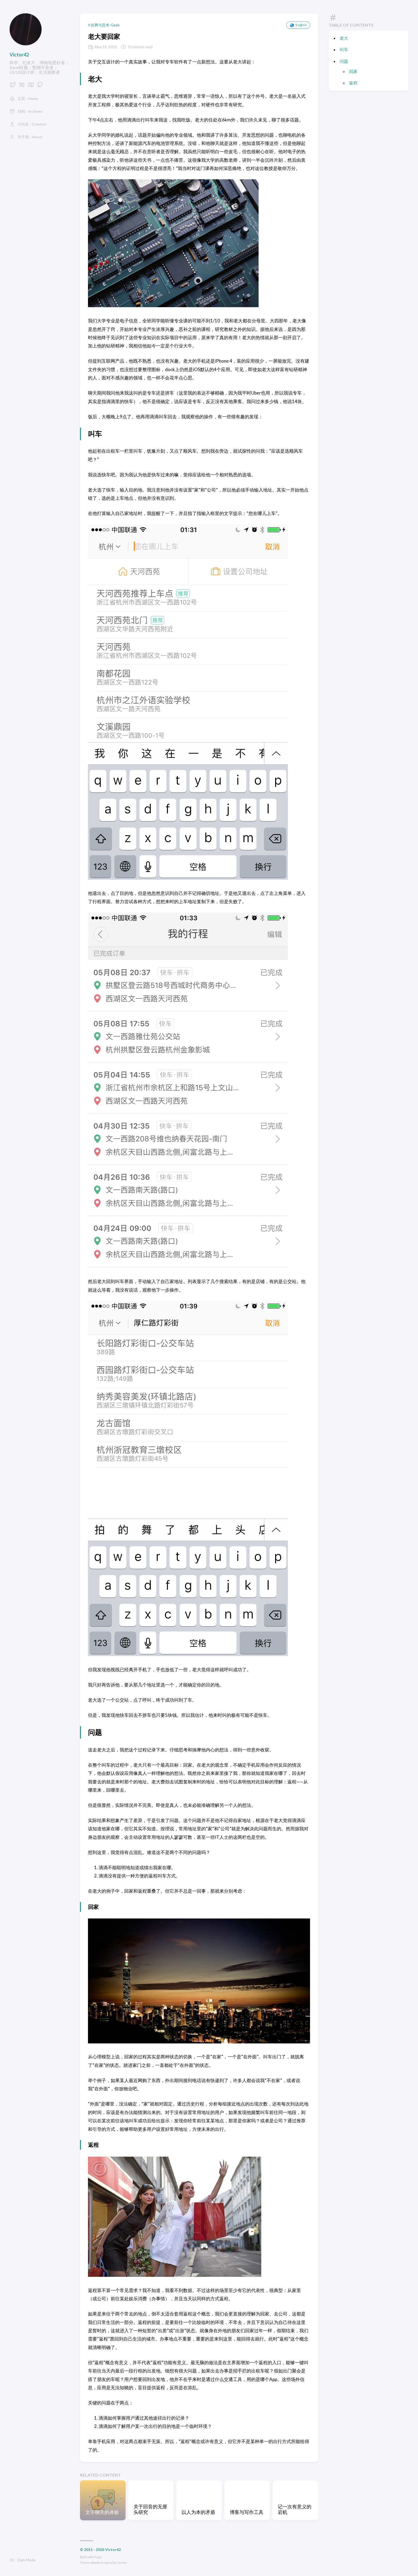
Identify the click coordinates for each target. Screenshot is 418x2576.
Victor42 (19, 55)
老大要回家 (104, 36)
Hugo (98, 2557)
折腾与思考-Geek (105, 25)
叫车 (344, 49)
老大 (344, 37)
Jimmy (122, 2563)
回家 (353, 71)
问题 (344, 61)
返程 (353, 82)
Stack (95, 2563)
